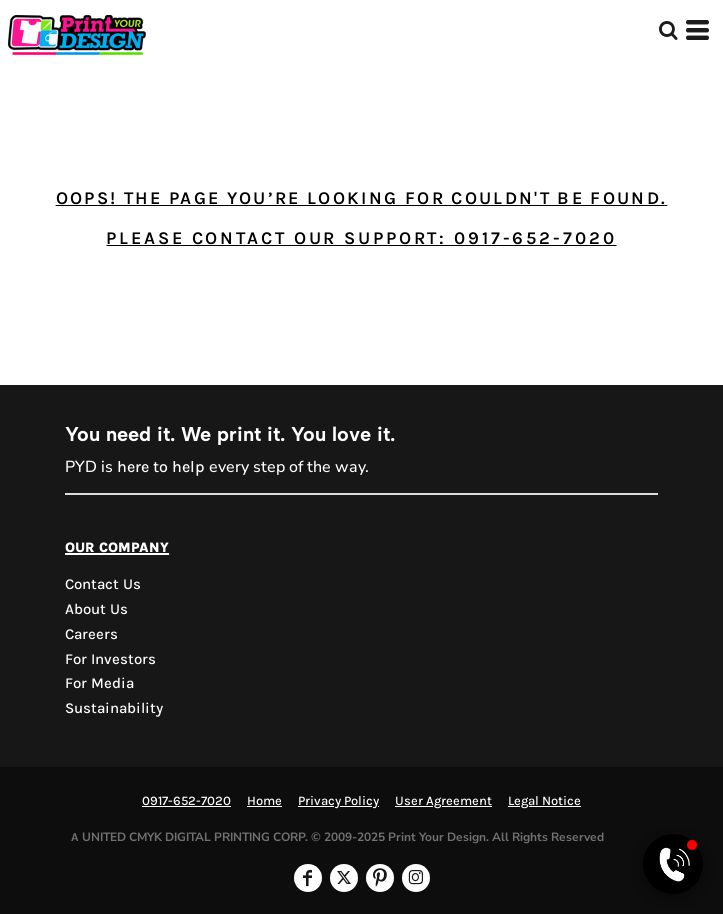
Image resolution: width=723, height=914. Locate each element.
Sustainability (114, 708)
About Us (96, 609)
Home (264, 800)
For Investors (110, 659)
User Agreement (443, 800)
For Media (99, 683)
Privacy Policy (338, 800)
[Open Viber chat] (673, 864)
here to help (161, 466)
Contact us (103, 584)
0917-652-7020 (186, 800)
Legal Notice (544, 800)
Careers (91, 634)
